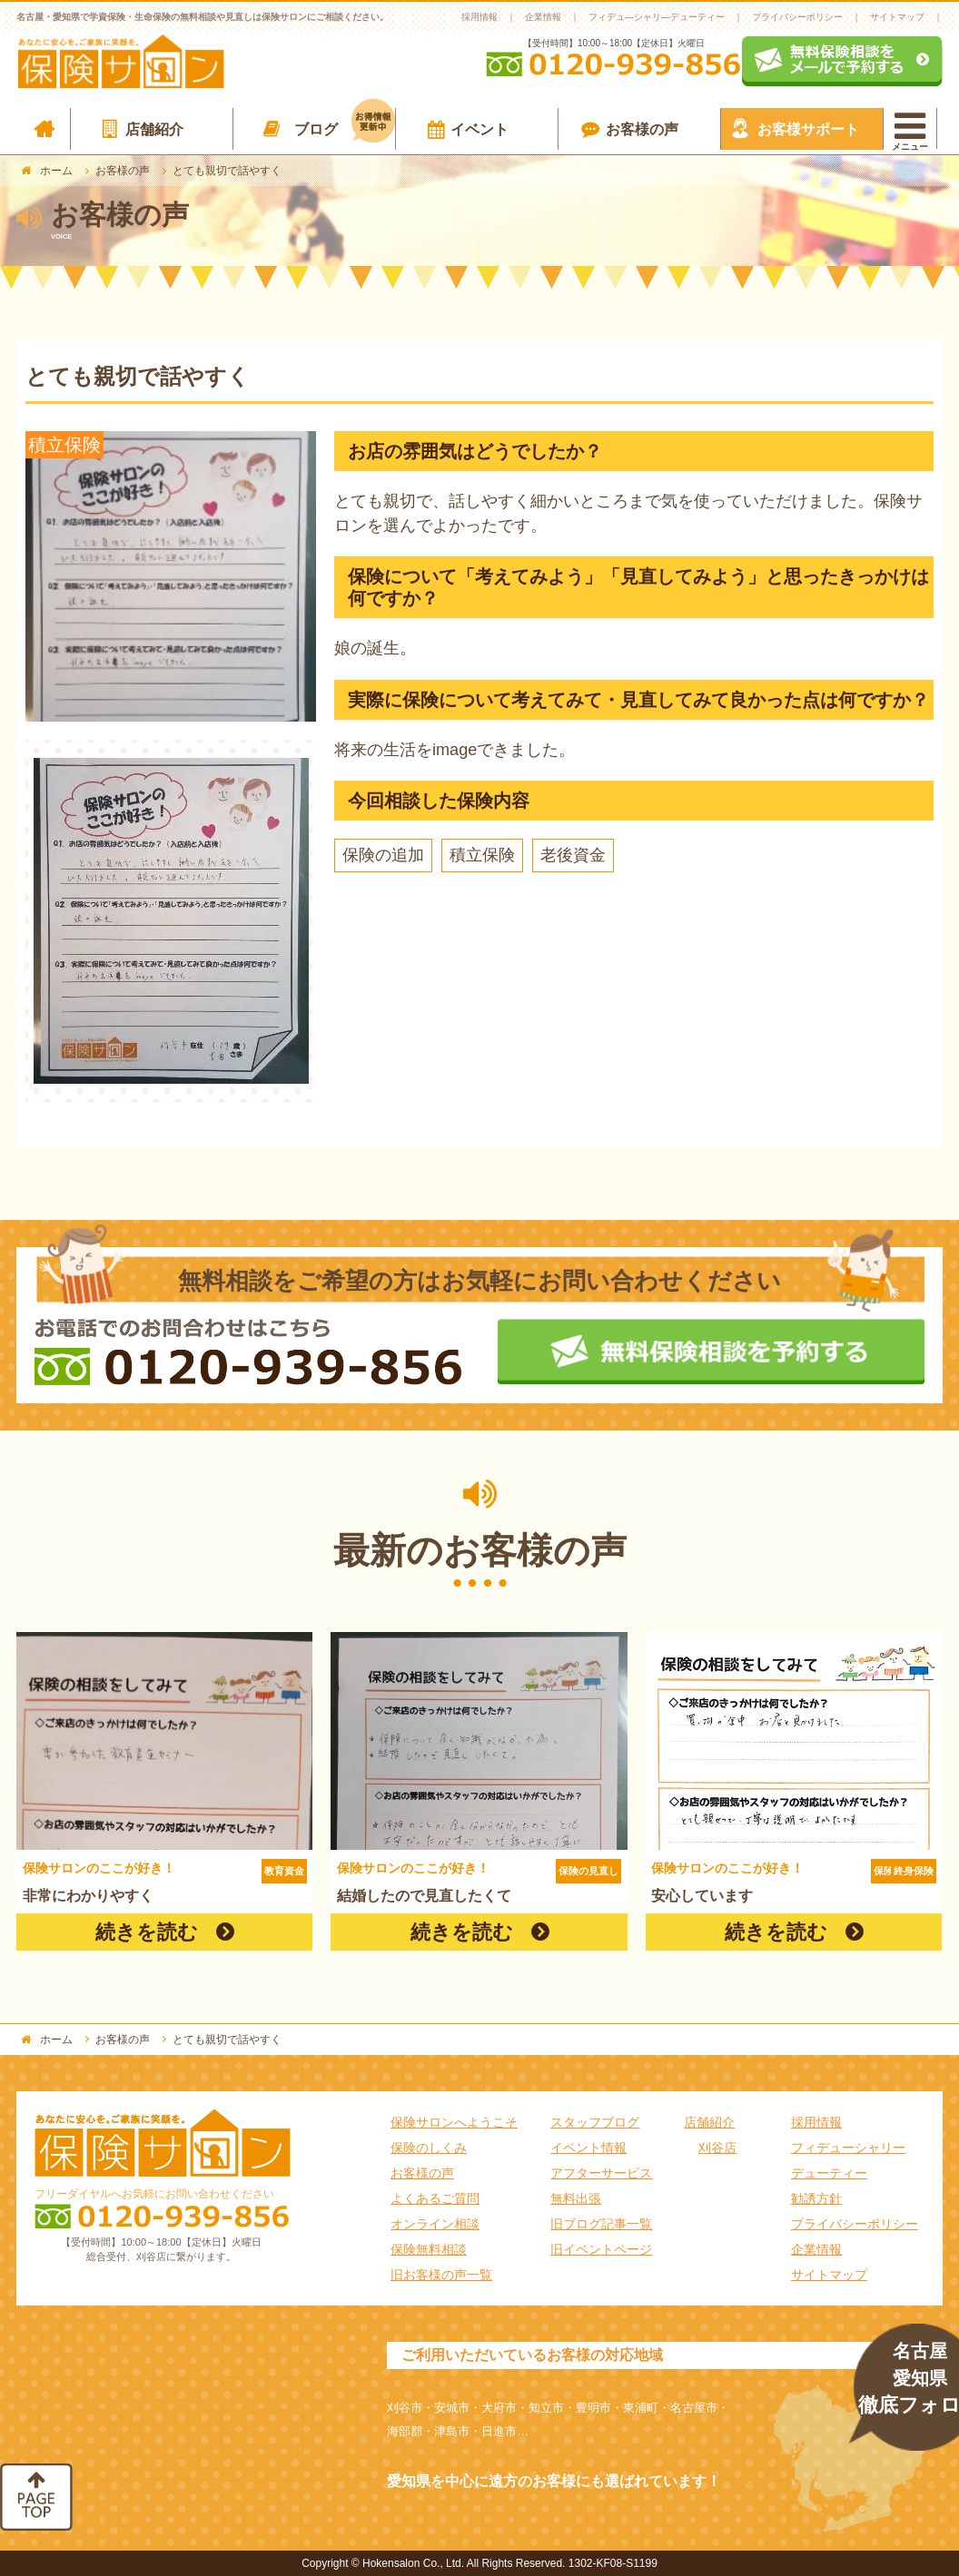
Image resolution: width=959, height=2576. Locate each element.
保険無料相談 (429, 2249)
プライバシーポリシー (797, 17)
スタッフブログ (594, 2122)
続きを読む (146, 1932)
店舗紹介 (154, 129)
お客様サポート (808, 129)
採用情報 (479, 17)
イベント (479, 129)
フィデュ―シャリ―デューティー (656, 17)
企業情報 (543, 17)
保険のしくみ (429, 2147)
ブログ (344, 125)
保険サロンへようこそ (454, 2122)
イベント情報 (588, 2147)
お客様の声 (642, 129)
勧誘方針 (816, 2198)
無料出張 (575, 2198)
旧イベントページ (601, 2249)
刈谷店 (717, 2147)
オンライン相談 (435, 2224)
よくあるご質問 (435, 2198)
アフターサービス (601, 2173)
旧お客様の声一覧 (441, 2274)
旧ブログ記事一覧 (601, 2224)
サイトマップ (897, 17)
